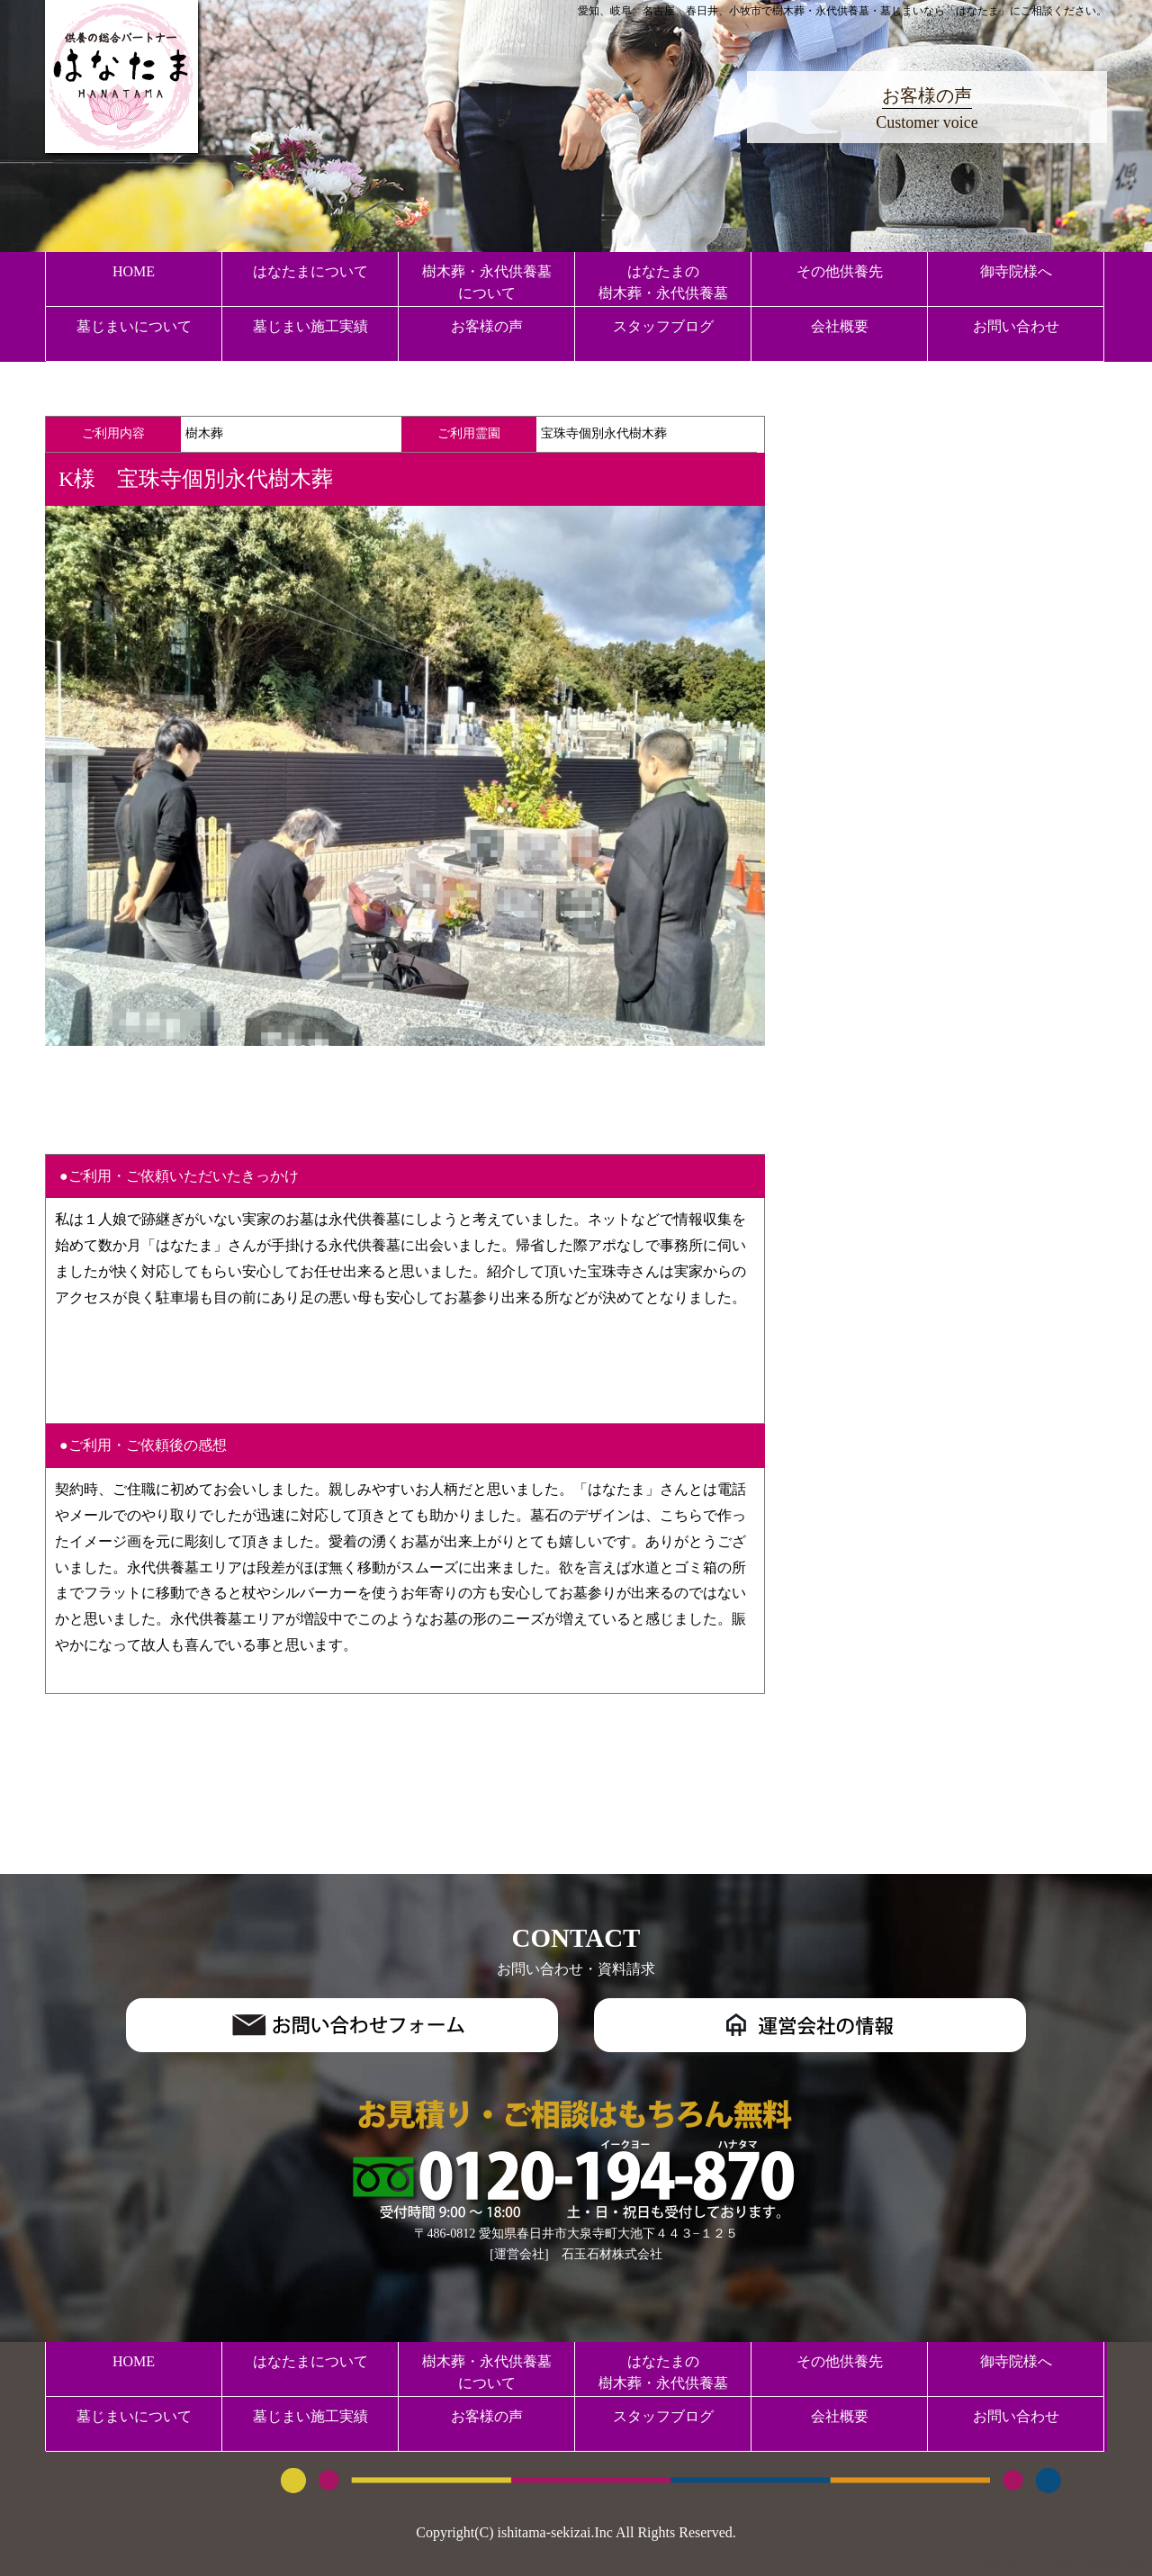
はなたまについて (310, 271)
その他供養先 (839, 271)
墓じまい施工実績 (310, 326)
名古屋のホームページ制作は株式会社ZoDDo (1061, 2565)
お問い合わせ (1016, 326)
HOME (133, 271)
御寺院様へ (1016, 271)
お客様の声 (487, 326)
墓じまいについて (134, 326)
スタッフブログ (663, 326)
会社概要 (839, 326)
